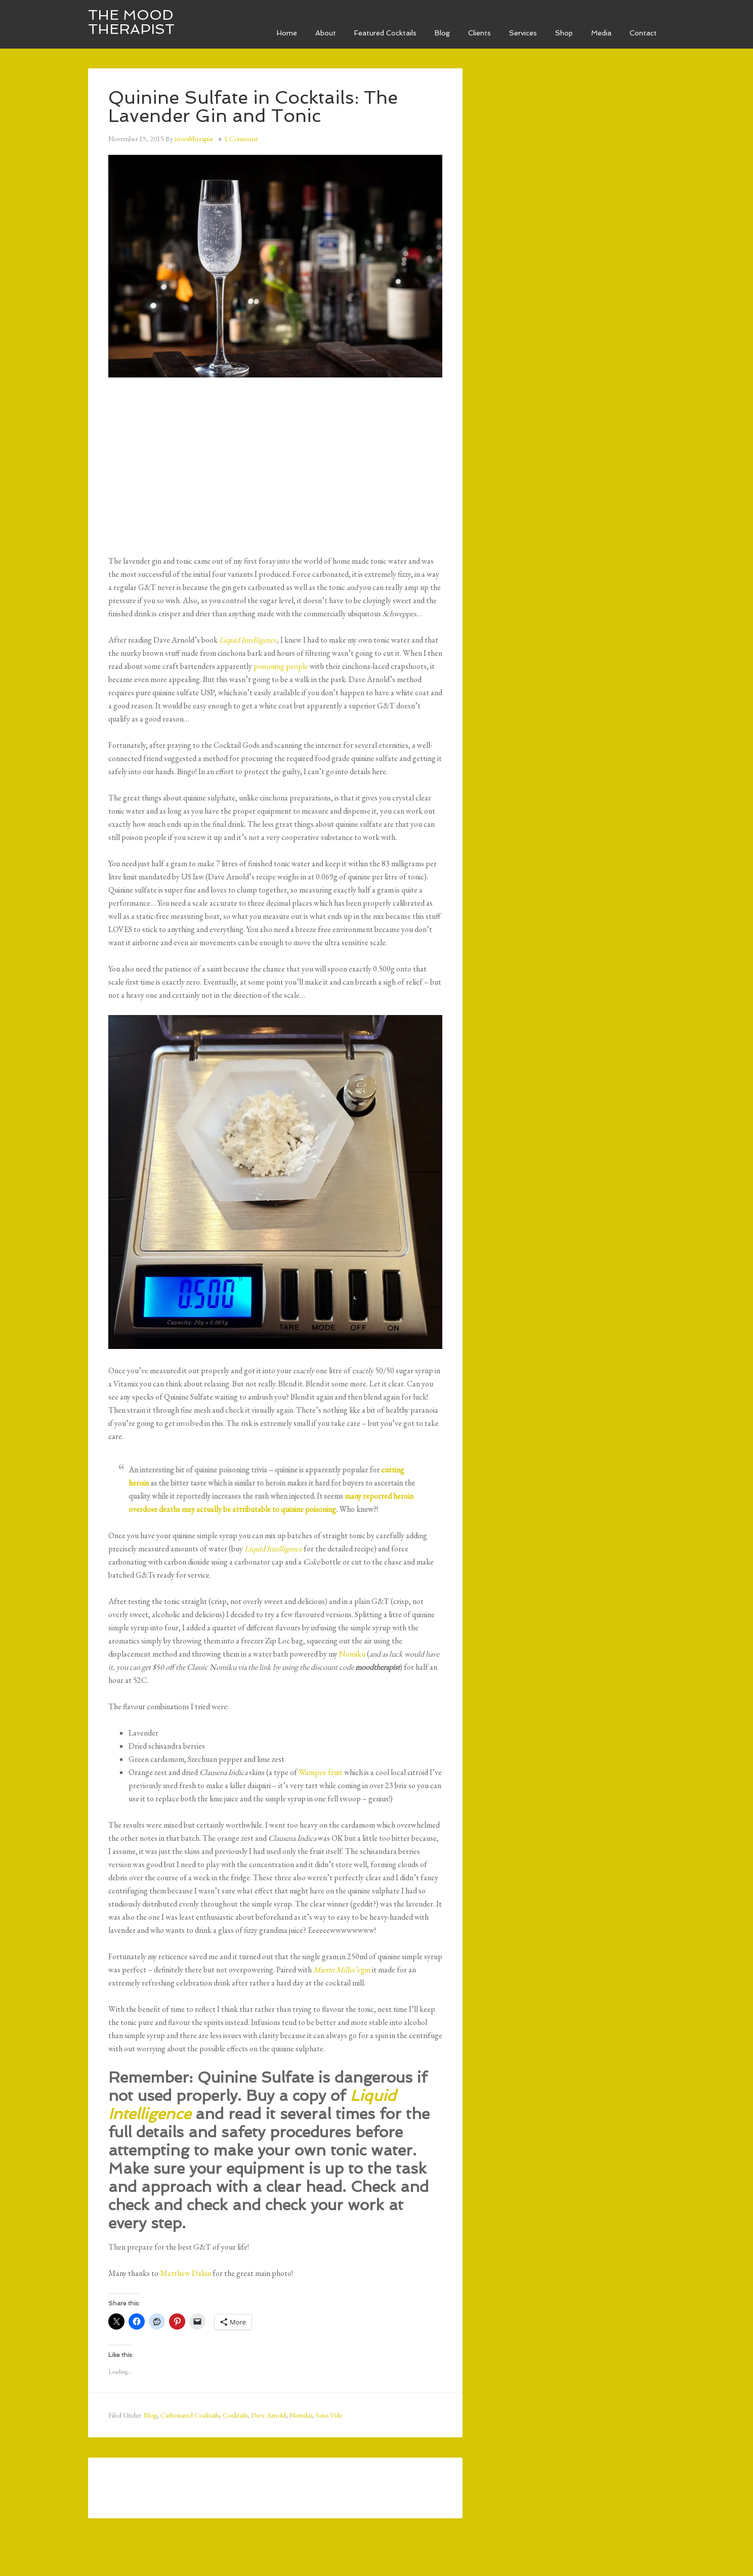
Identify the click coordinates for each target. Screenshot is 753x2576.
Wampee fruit (321, 1772)
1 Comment (241, 138)
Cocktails (235, 2415)
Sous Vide (329, 2415)
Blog (150, 2415)
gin (341, 1969)
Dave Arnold (268, 2415)
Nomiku (352, 1654)
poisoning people (281, 666)
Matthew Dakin (185, 2273)
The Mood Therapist (131, 22)
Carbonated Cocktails (189, 2415)
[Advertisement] (275, 463)
